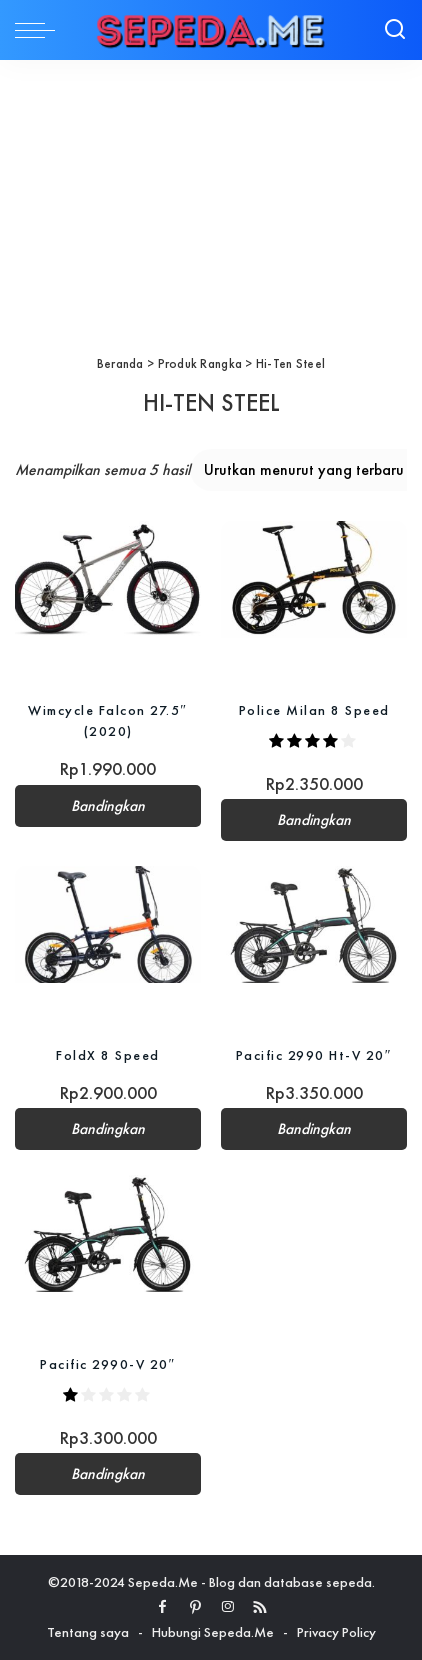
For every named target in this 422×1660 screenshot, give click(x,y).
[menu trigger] (40, 30)
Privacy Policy (336, 1632)
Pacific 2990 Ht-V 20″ (314, 1055)
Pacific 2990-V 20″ (108, 1364)
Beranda (120, 363)
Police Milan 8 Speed (314, 710)
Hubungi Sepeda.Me (213, 1632)
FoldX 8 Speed (108, 1055)
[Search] (395, 30)
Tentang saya (88, 1632)
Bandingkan (108, 806)
